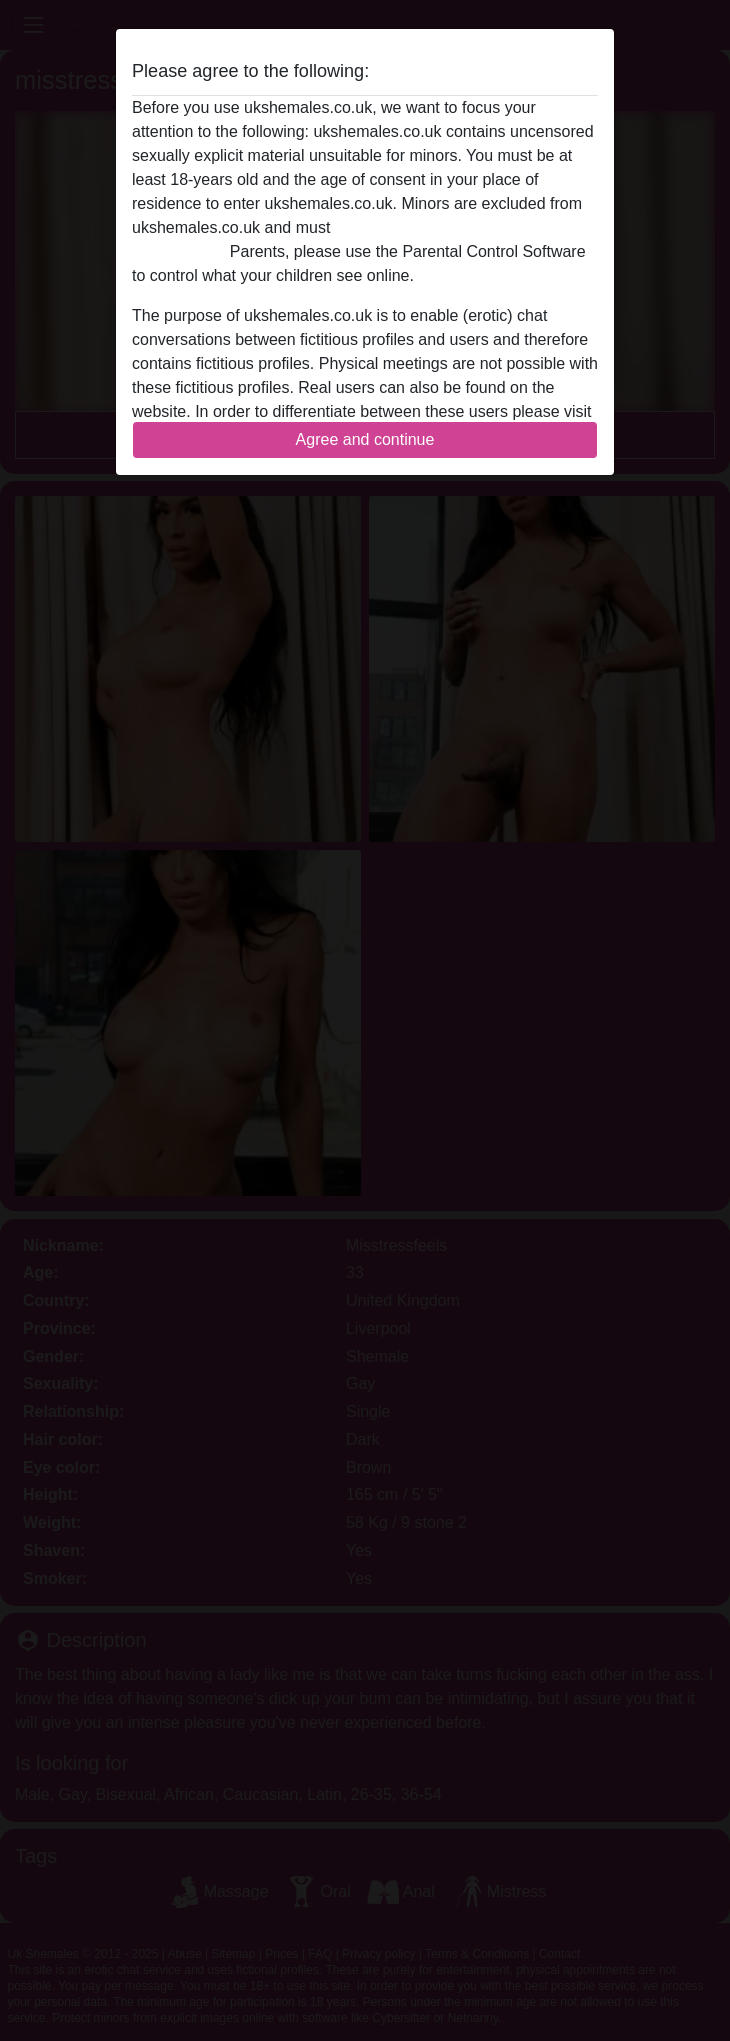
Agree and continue (365, 439)
